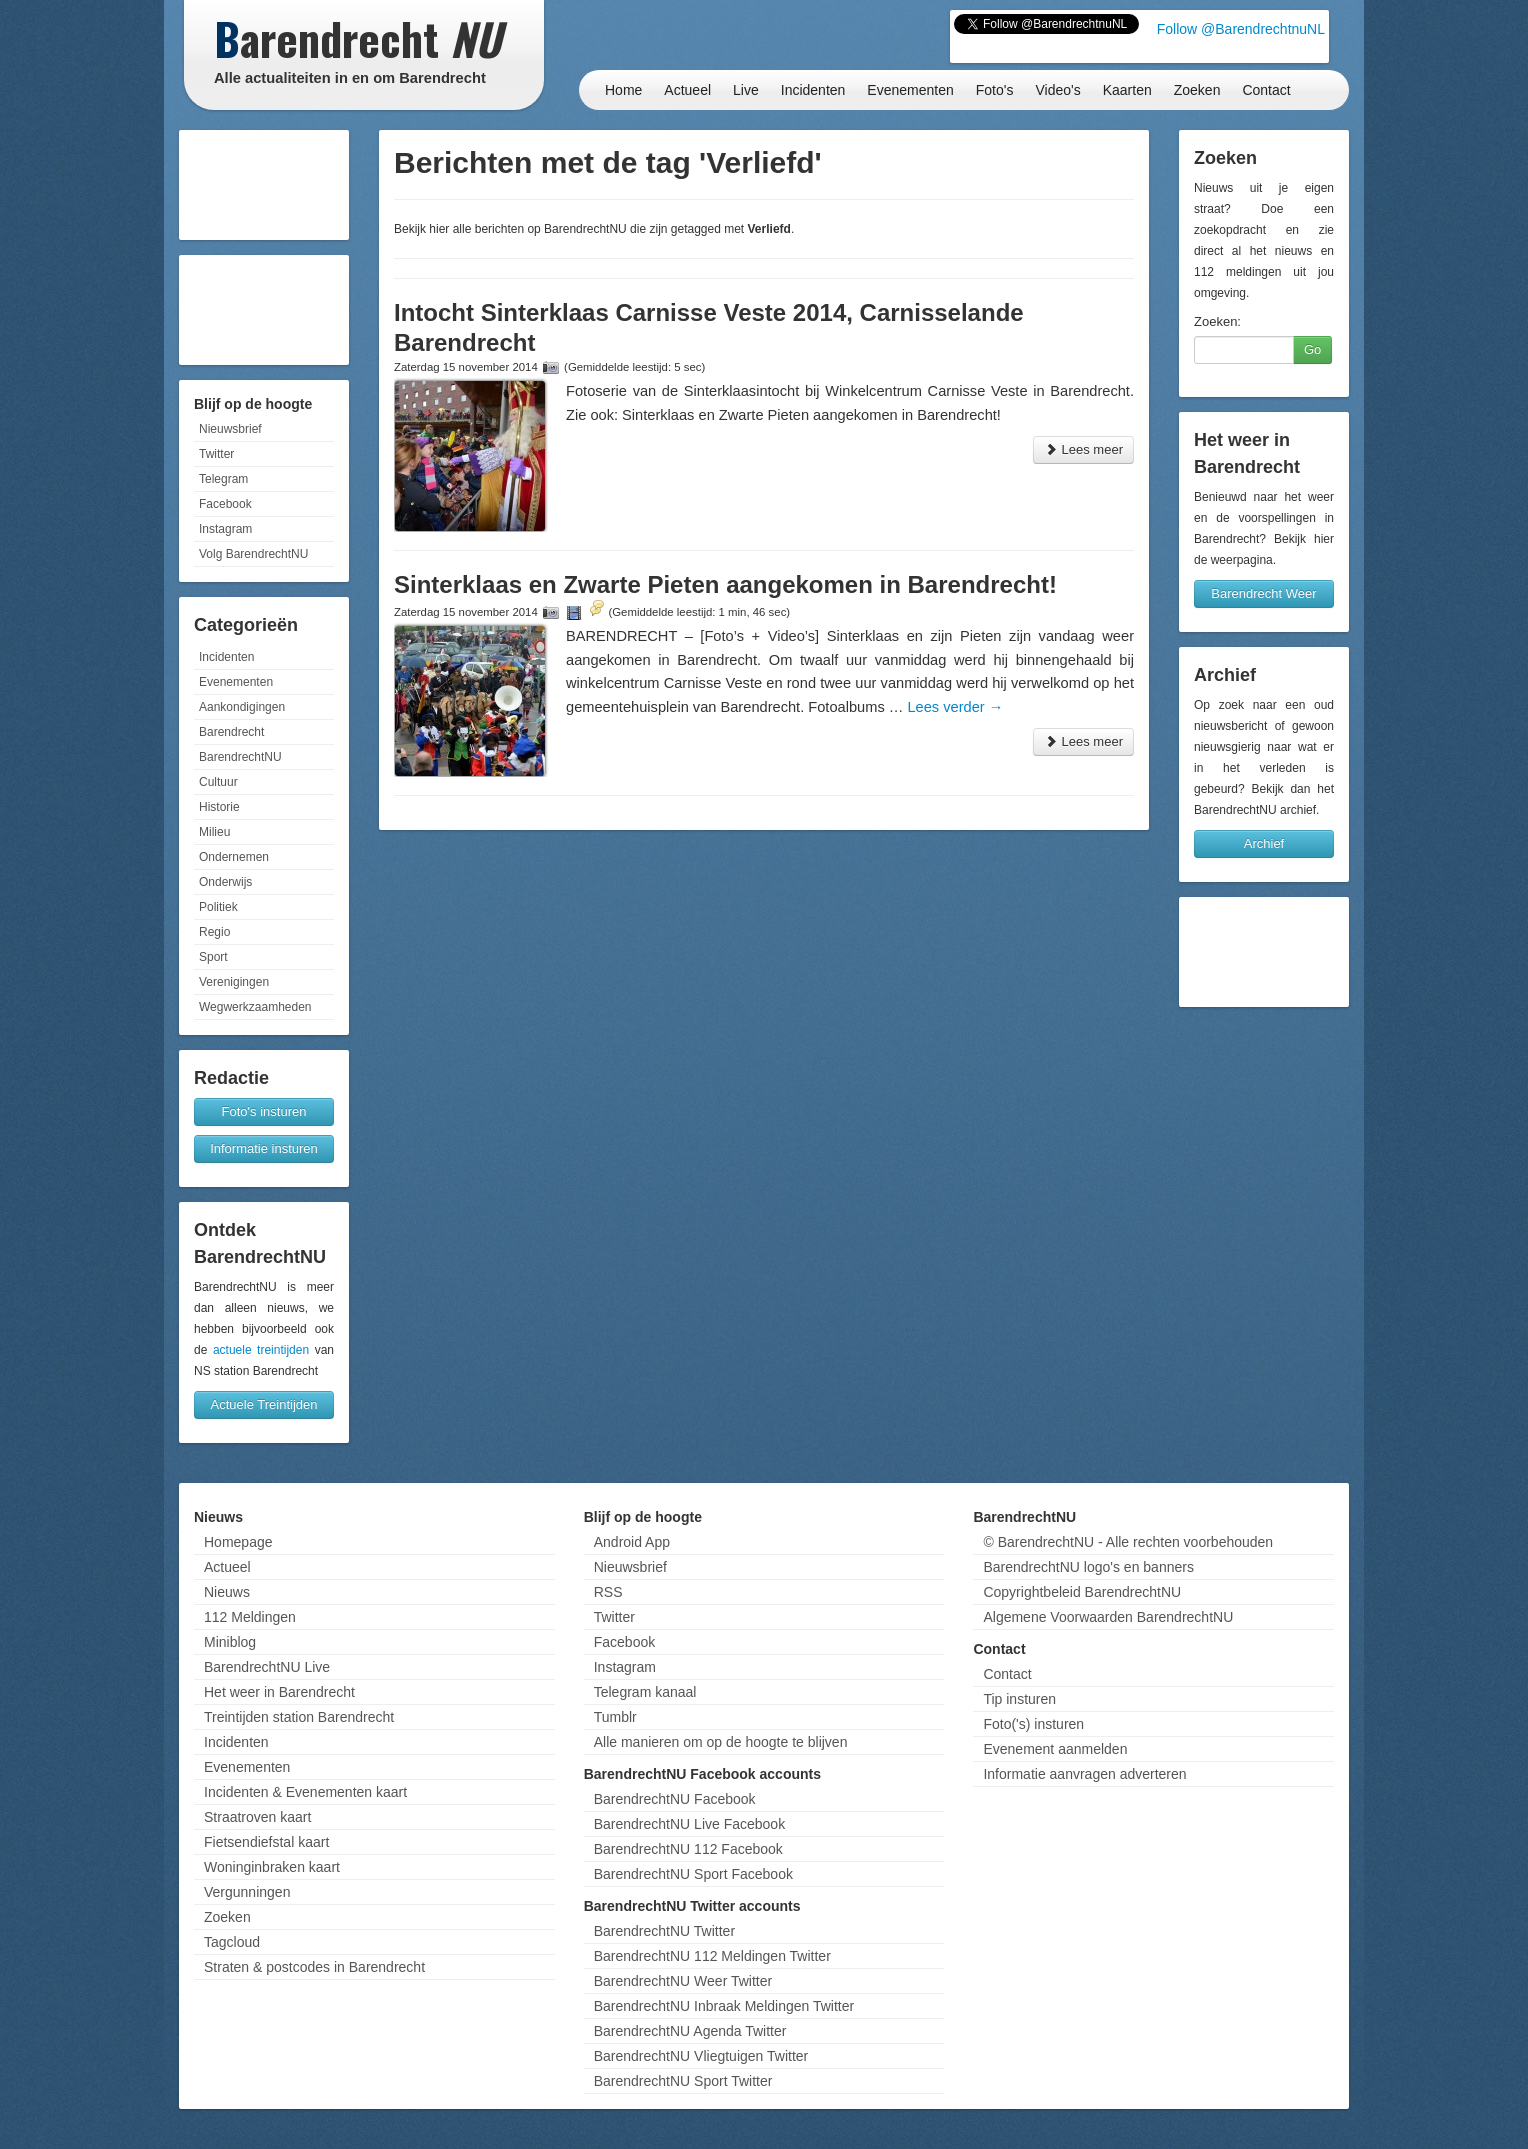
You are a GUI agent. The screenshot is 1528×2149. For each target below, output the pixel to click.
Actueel (687, 90)
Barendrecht (231, 732)
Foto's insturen (264, 1111)
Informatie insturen (264, 1148)
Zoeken (1197, 90)
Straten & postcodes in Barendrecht (314, 1967)
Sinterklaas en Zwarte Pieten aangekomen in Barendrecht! (725, 584)
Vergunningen (247, 1892)
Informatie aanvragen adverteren (1084, 1774)
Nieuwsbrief (230, 429)
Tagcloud (232, 1942)
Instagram (225, 529)
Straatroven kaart (257, 1817)
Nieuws (227, 1592)
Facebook (225, 504)
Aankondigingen (242, 707)
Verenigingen (234, 982)
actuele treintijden (261, 1350)
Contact (1266, 90)
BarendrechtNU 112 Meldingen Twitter (712, 1956)
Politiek (218, 907)
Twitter (216, 454)
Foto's (995, 90)
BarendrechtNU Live (267, 1667)
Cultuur (218, 782)
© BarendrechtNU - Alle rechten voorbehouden (1128, 1542)
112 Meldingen (250, 1617)
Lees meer (1083, 449)
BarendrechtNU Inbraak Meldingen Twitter (724, 2006)
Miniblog (230, 1642)
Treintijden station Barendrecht (299, 1717)
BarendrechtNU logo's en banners (1088, 1567)
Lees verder (955, 707)
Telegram (223, 479)
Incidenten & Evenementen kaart (305, 1792)
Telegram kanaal (645, 1692)
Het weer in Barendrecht (279, 1692)
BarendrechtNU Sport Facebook (693, 1874)
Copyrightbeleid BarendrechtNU (1082, 1592)
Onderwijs (225, 882)
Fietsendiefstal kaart (266, 1842)
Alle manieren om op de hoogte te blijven (721, 1742)
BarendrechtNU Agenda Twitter (690, 2031)
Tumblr (615, 1717)
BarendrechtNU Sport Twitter (683, 2081)
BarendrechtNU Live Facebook (689, 1824)
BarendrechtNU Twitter (664, 1931)
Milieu (214, 832)
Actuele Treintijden (264, 1404)
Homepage (238, 1542)
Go (1312, 349)
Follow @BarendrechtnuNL (1241, 29)
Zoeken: (1217, 321)
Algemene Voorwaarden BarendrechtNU (1108, 1617)
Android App (632, 1542)
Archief (1264, 843)
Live (746, 90)
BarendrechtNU (240, 757)
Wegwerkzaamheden (255, 1007)
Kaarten (1127, 90)
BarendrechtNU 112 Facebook (688, 1849)
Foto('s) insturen (1033, 1724)
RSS (608, 1592)
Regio (214, 932)
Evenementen (910, 90)
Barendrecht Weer (1263, 593)
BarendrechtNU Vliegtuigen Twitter (701, 2056)
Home (623, 90)
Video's (1057, 90)
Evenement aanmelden (1055, 1749)
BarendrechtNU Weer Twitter (683, 1981)
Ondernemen (234, 857)
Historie (219, 807)
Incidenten (813, 90)
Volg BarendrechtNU (253, 554)
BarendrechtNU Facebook (675, 1799)
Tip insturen (1019, 1699)
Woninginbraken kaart (272, 1867)
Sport (213, 957)
